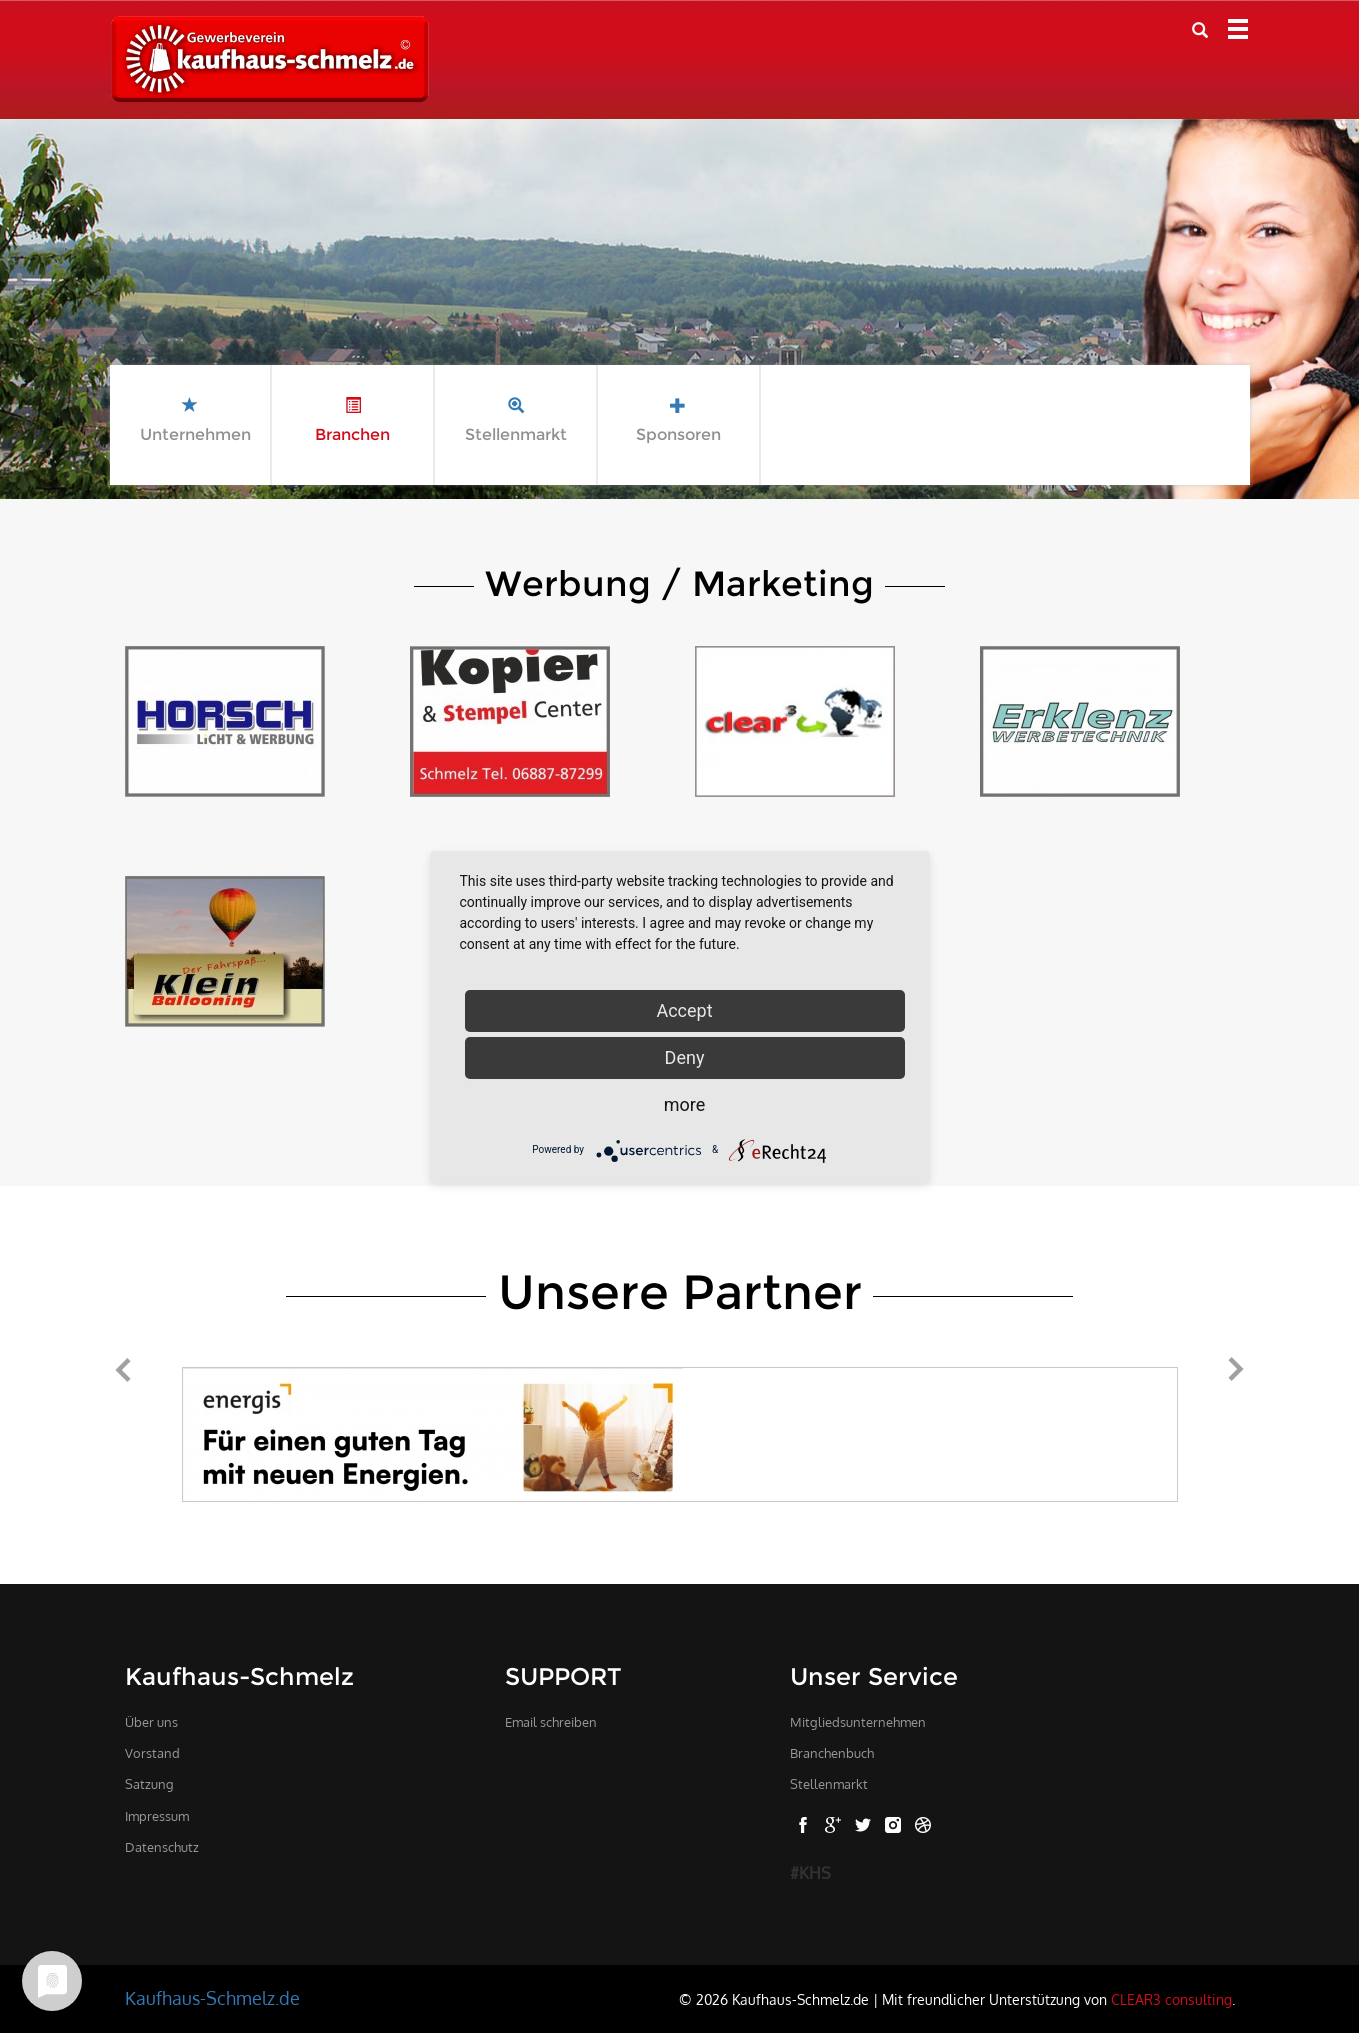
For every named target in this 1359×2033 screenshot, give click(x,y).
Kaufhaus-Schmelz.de (212, 1998)
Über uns (151, 1722)
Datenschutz (162, 1847)
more (685, 1104)
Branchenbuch (832, 1753)
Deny (685, 1057)
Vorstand (152, 1753)
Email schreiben (551, 1722)
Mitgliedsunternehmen (858, 1722)
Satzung (149, 1784)
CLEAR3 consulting (1171, 1999)
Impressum (157, 1816)
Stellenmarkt (829, 1784)
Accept (684, 1010)
